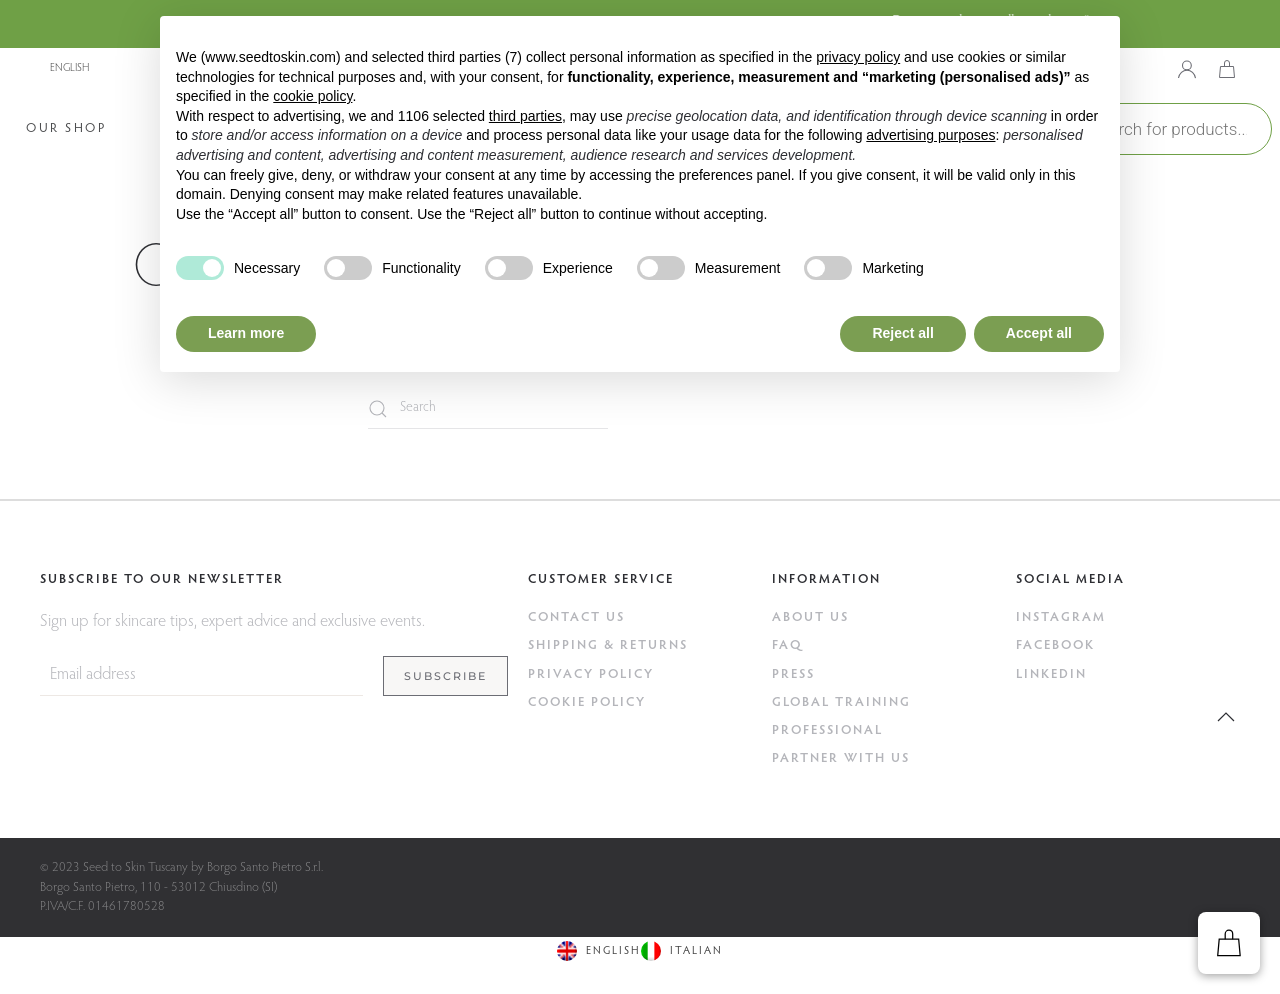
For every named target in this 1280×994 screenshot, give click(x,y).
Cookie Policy (587, 702)
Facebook (1055, 645)
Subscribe (445, 676)
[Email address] (201, 676)
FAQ (787, 645)
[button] (1226, 717)
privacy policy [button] (858, 57)
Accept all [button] (1039, 333)
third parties (525, 116)
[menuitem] (125, 68)
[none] (125, 68)
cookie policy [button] (312, 96)
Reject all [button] (902, 333)
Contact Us (576, 617)
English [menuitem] (69, 68)
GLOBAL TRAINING (841, 702)
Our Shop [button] (66, 128)
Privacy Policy (591, 674)
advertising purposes (930, 135)
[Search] (488, 409)
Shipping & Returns (608, 645)
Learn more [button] (246, 333)
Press (793, 674)
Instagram (1061, 617)
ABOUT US (810, 617)
